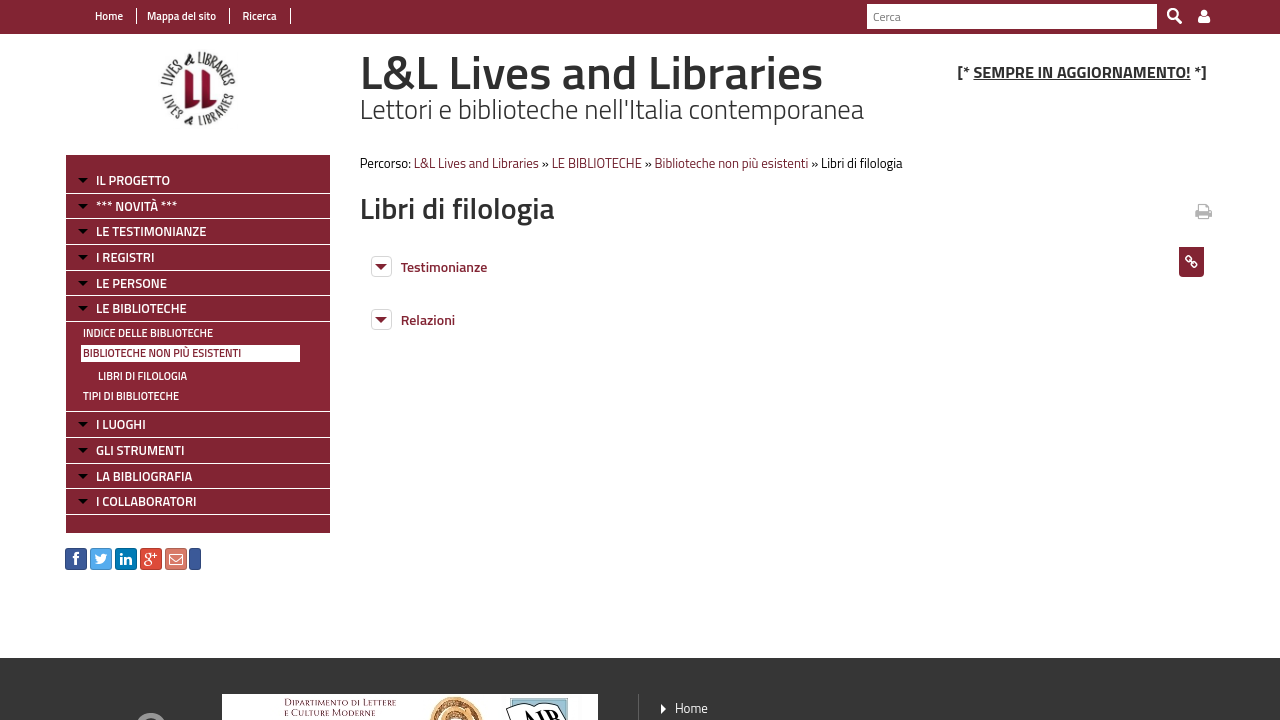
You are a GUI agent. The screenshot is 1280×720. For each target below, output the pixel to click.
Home (109, 16)
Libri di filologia (142, 376)
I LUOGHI (121, 424)
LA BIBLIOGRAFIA (144, 476)
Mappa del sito (181, 16)
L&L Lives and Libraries (476, 163)
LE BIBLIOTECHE (141, 308)
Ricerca (258, 16)
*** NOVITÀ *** (136, 206)
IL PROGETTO (133, 180)
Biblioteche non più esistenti (162, 353)
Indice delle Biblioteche (148, 333)
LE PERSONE (131, 283)
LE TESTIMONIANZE (151, 231)
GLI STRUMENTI (140, 450)
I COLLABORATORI (146, 501)
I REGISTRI (125, 257)
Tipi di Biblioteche (131, 396)
